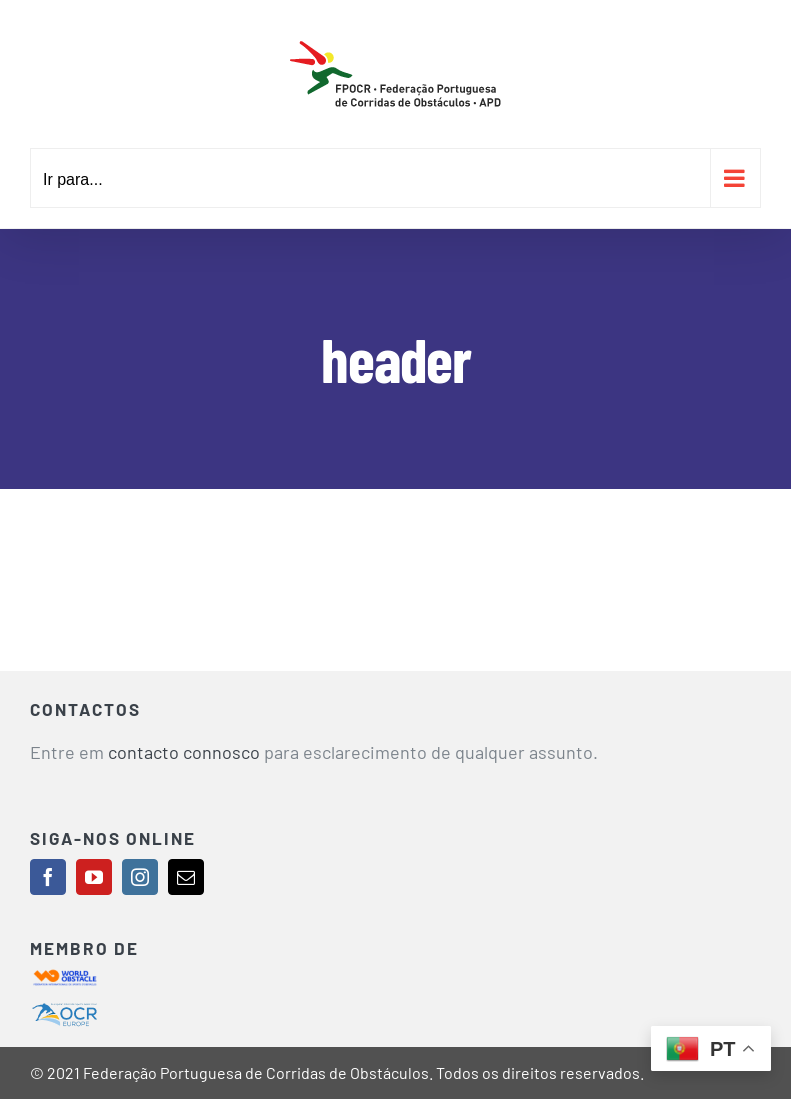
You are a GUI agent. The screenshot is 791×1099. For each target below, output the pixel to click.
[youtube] (94, 877)
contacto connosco (184, 752)
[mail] (186, 877)
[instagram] (140, 877)
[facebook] (48, 877)
